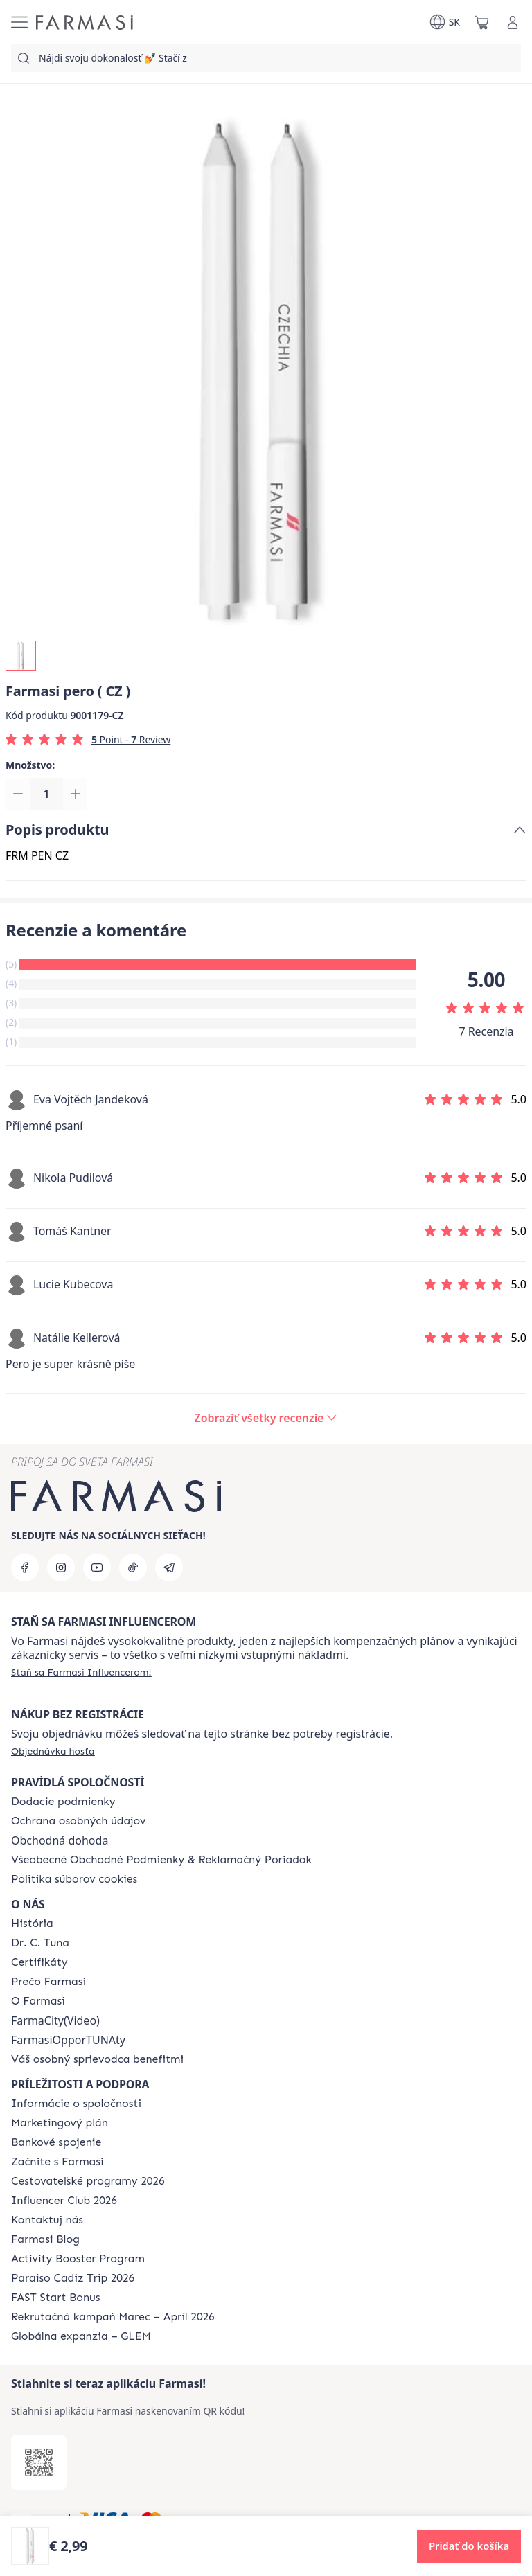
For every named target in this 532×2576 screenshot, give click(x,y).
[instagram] (61, 1567)
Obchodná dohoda (59, 1840)
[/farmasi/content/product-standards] (39, 1962)
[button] (469, 2546)
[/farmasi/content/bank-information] (56, 2142)
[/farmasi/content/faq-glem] (81, 2336)
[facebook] (25, 1567)
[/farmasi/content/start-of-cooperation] (57, 2162)
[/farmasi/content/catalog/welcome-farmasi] (97, 2059)
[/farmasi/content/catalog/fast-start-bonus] (55, 2297)
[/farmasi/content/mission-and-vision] (40, 1943)
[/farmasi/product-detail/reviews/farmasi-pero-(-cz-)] (266, 1419)
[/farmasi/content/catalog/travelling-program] (87, 2181)
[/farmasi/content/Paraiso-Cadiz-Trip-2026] (72, 2278)
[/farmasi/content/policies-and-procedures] (78, 1821)
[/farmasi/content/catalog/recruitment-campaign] (113, 2317)
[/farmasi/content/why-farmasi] (48, 1982)
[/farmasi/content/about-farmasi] (32, 1923)
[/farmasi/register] (81, 1672)
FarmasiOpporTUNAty (68, 2040)
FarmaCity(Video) (55, 2020)
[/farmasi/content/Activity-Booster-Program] (78, 2259)
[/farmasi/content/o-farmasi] (38, 2001)
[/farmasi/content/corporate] (76, 2104)
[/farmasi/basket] (482, 22)
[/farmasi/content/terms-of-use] (161, 1860)
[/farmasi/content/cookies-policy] (74, 1879)
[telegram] (169, 1567)
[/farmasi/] (84, 22)
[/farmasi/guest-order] (53, 1751)
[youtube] (97, 1567)
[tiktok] (133, 1567)
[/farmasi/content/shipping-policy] (63, 1802)
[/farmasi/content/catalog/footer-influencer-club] (64, 2201)
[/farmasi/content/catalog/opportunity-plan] (59, 2123)
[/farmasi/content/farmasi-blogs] (45, 2239)
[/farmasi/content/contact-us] (47, 2220)
